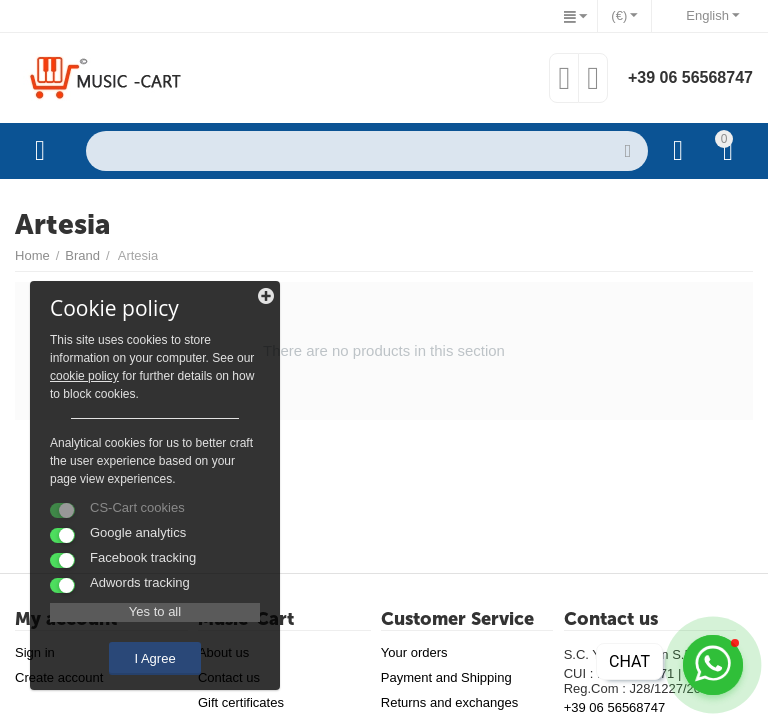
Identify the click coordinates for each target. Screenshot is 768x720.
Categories (40, 151)
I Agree (154, 658)
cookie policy (84, 376)
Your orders (414, 652)
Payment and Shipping (446, 677)
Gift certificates (241, 702)
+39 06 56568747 (690, 77)
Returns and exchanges (449, 702)
